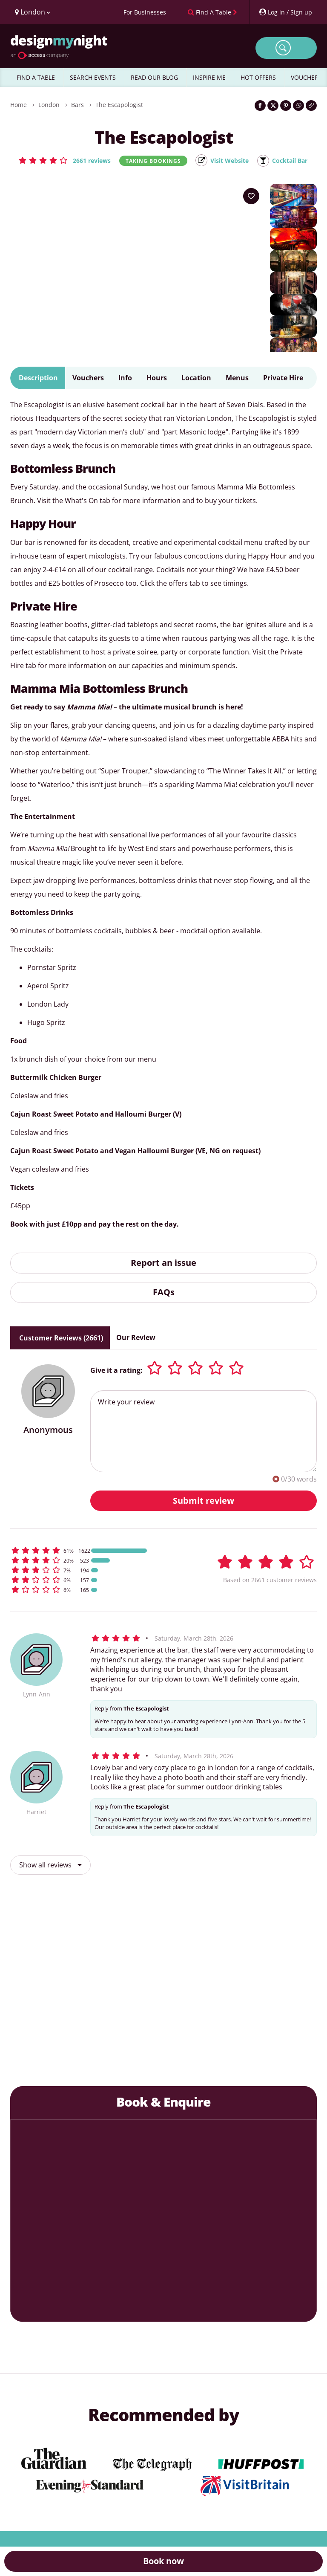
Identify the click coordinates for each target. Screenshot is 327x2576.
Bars (77, 105)
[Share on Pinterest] (285, 105)
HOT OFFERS (258, 77)
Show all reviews (50, 1865)
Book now (163, 2561)
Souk (43, 2055)
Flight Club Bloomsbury (203, 2059)
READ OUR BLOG (154, 77)
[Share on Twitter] (272, 105)
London (49, 105)
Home (18, 105)
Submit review (203, 1501)
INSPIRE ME (209, 77)
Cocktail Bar (295, 160)
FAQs (164, 1292)
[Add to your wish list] (251, 197)
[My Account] (285, 12)
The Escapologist (119, 105)
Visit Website (229, 160)
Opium (283, 2055)
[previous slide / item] (27, 1991)
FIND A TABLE (36, 77)
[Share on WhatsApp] (298, 105)
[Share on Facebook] (260, 105)
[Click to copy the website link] (311, 105)
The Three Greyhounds (123, 2048)
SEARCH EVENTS (93, 77)
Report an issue (163, 1263)
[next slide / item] (299, 1991)
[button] (58, 160)
